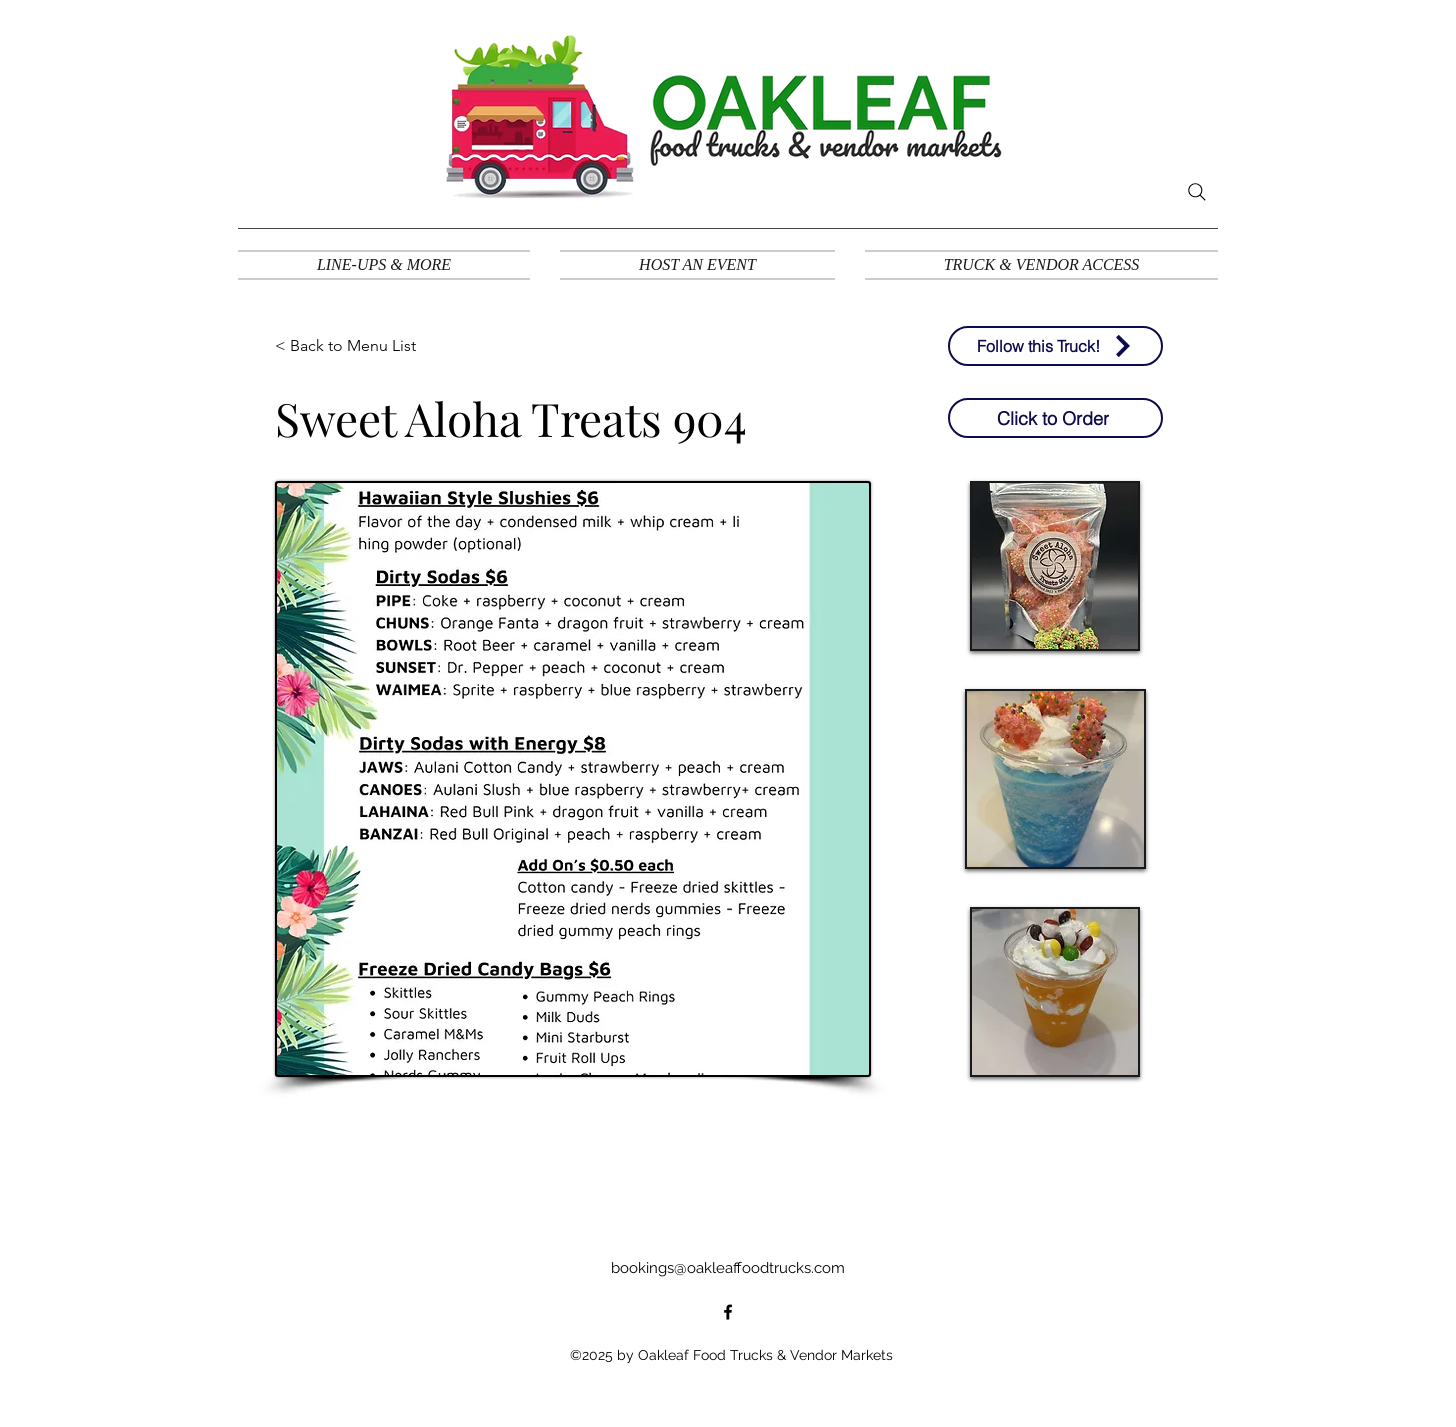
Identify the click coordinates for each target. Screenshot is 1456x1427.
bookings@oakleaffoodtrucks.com (728, 1268)
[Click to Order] (1055, 418)
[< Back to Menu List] (349, 346)
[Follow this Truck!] (1055, 346)
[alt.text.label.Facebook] (728, 1312)
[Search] (1197, 192)
